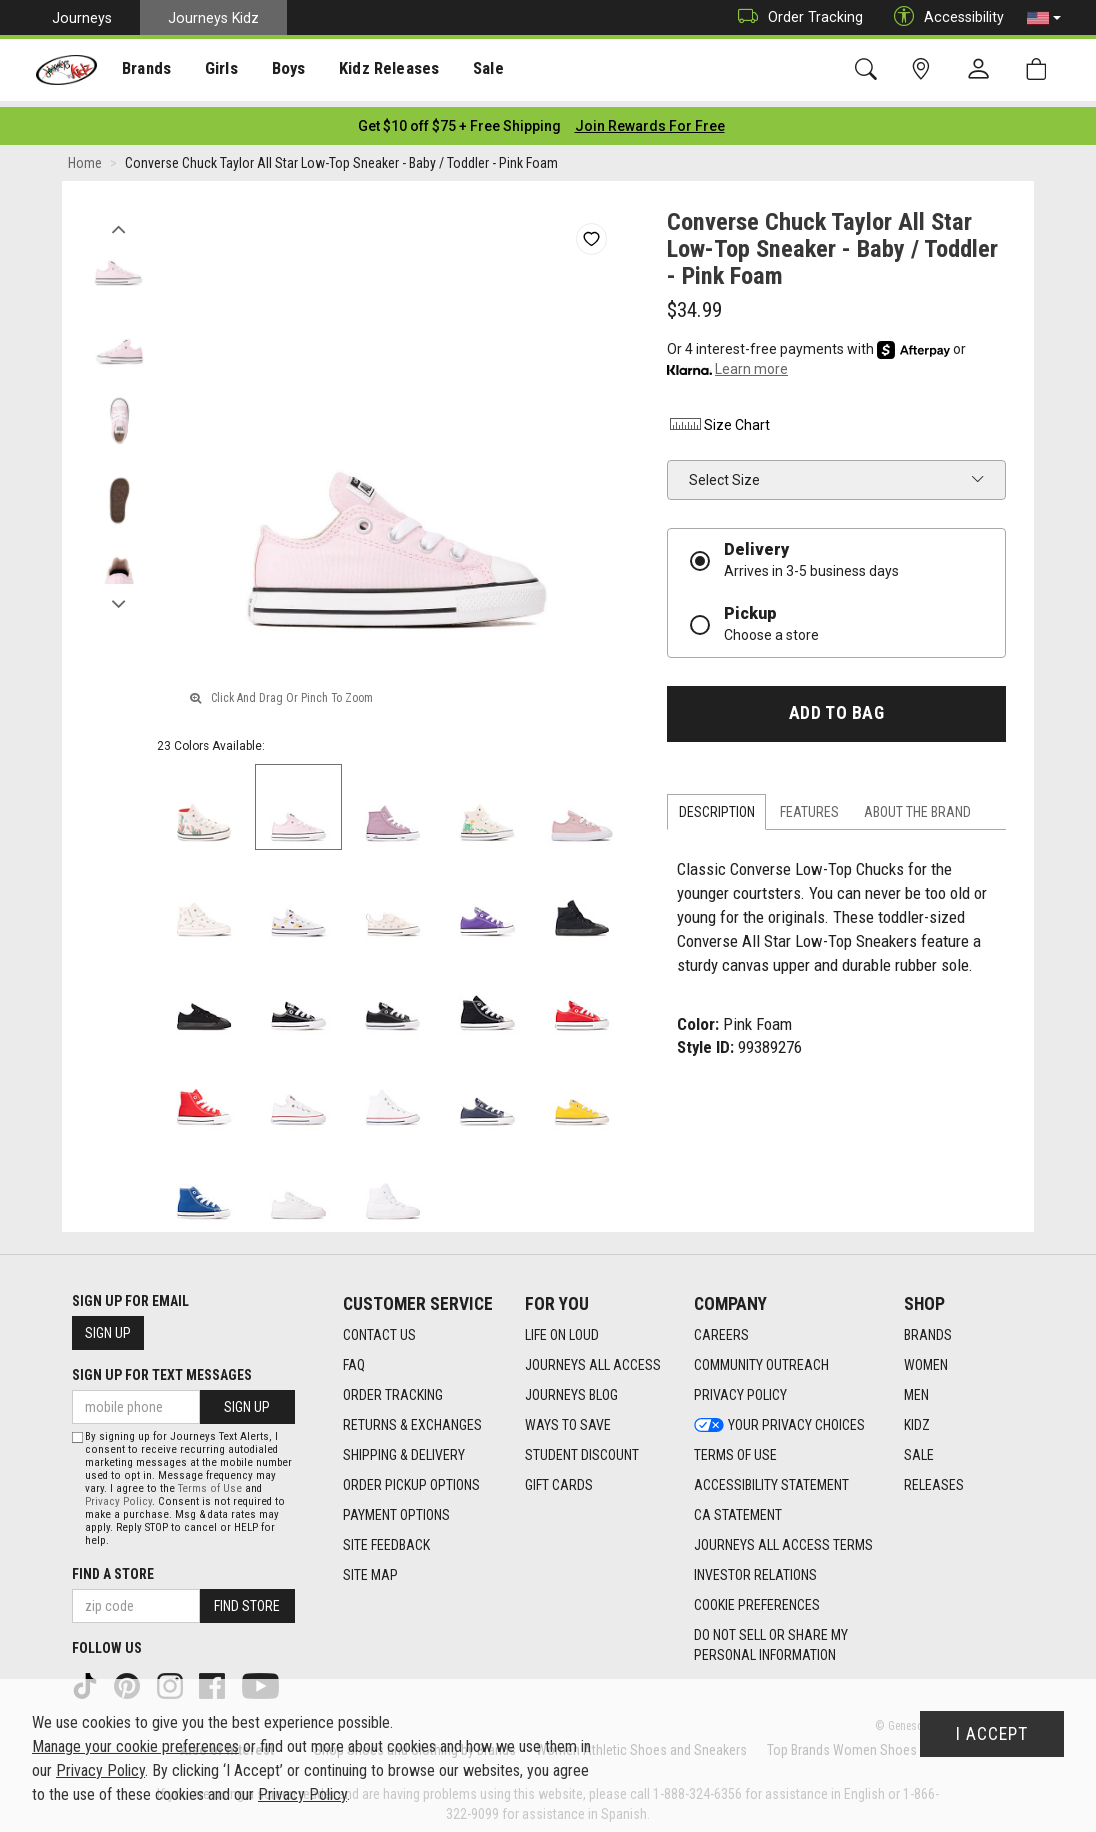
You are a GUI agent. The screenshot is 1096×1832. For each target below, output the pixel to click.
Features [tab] (809, 806)
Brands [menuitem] (145, 71)
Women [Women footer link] (926, 1359)
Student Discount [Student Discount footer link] (582, 1449)
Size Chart (718, 419)
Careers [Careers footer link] (721, 1329)
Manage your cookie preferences (135, 1746)
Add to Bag (836, 707)
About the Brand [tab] (917, 806)
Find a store (113, 1568)
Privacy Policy (118, 1495)
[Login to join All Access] (459, 120)
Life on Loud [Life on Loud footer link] (562, 1329)
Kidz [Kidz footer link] (917, 1419)
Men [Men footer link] (916, 1389)
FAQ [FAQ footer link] (354, 1359)
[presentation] (145, 70)
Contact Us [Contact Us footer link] (379, 1329)
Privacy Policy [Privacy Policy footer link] (740, 1389)
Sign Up (108, 1327)
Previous (118, 218)
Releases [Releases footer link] (934, 1479)
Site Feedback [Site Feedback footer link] (386, 1539)
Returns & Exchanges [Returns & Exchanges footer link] (412, 1419)
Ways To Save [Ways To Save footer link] (568, 1419)
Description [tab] (717, 806)
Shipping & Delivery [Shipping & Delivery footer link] (404, 1449)
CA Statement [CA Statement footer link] (738, 1509)
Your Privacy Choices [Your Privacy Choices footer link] (779, 1419)
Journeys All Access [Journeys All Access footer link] (593, 1359)
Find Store (247, 1600)
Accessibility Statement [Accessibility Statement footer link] (771, 1479)
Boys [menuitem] (283, 71)
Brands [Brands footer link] (928, 1329)
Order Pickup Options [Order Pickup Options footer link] (411, 1479)
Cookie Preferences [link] (757, 1599)
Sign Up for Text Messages (162, 1369)
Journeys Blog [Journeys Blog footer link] (571, 1389)
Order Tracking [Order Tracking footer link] (393, 1389)
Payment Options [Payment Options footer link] (396, 1509)
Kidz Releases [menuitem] (381, 71)
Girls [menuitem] (217, 71)
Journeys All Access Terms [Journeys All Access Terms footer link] (783, 1539)
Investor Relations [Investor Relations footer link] (755, 1569)
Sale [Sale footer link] (919, 1449)
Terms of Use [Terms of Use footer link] (735, 1449)
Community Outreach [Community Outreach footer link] (761, 1359)
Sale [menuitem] (479, 71)
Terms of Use (210, 1482)
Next (118, 593)
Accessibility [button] (944, 17)
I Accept (992, 1734)
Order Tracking (795, 17)
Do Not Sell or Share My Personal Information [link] (771, 1639)
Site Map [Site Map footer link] (370, 1569)
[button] (1044, 18)
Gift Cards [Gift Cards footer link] (559, 1479)
